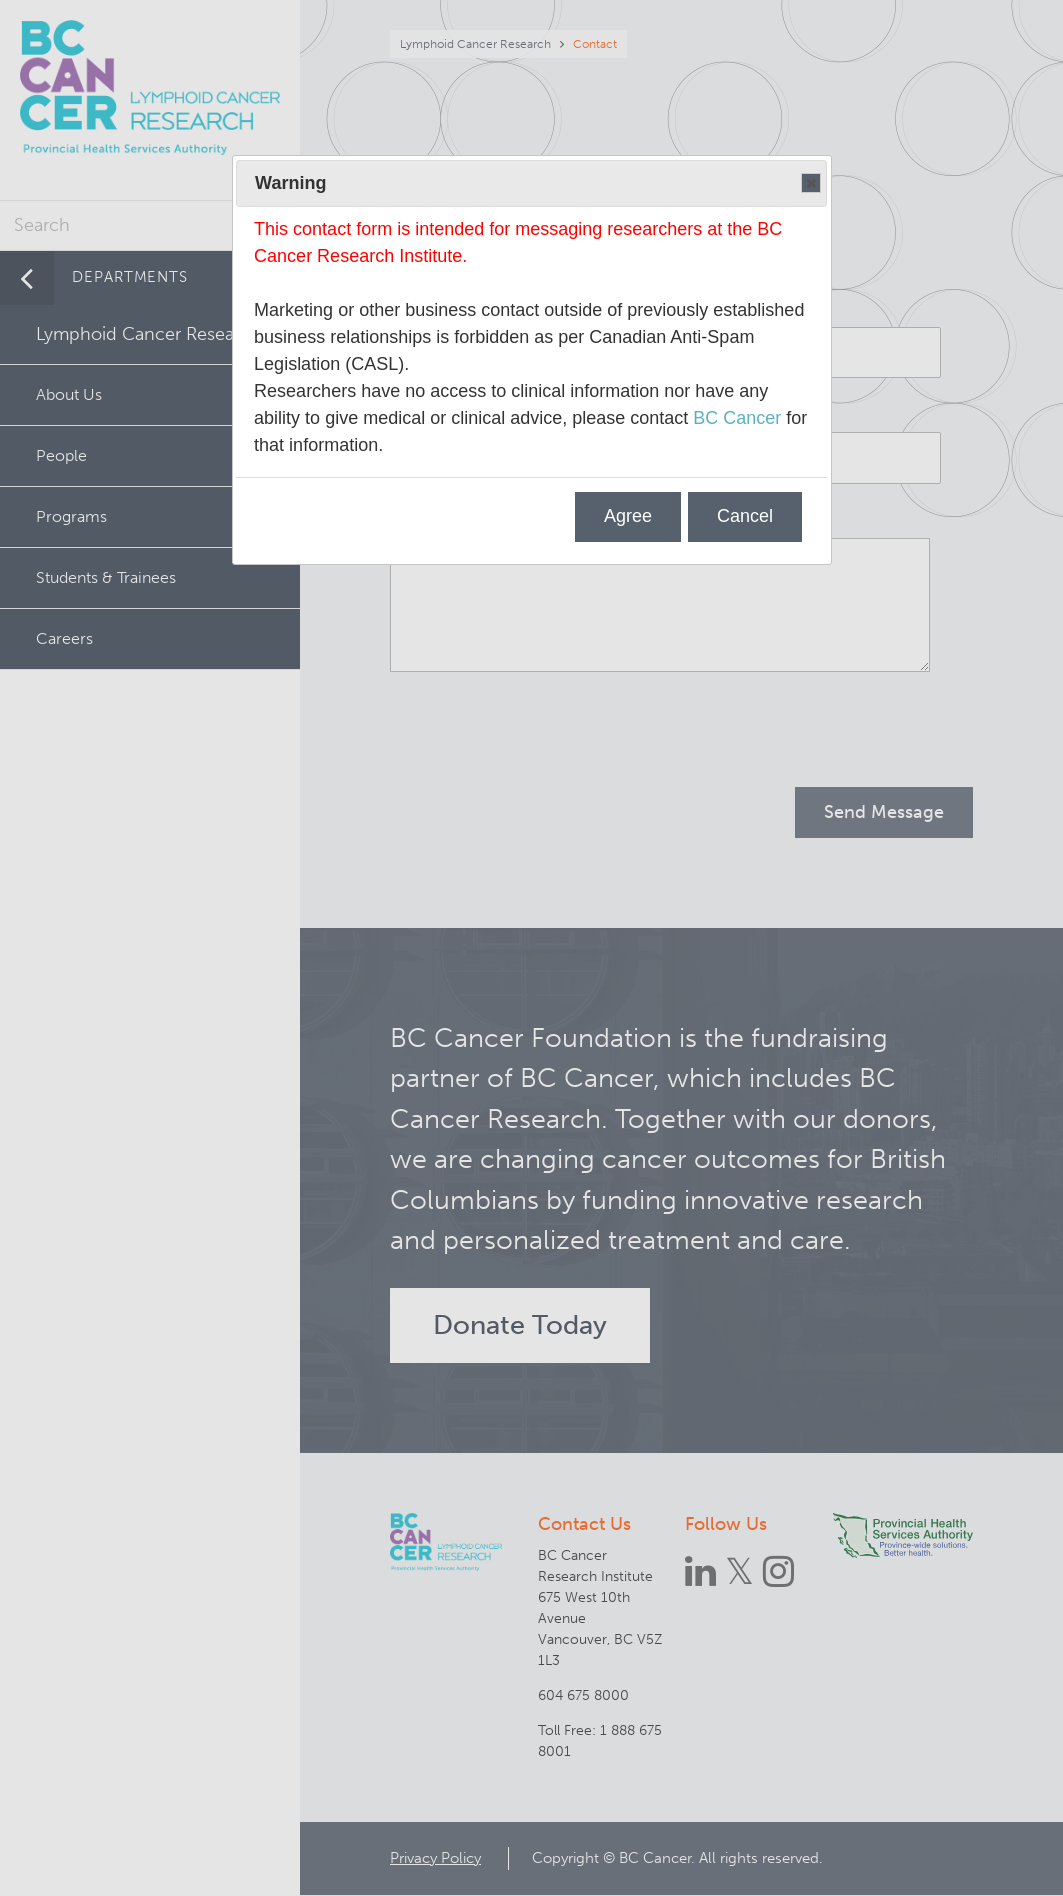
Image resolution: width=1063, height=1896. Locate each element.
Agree (628, 516)
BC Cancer (737, 418)
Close (810, 184)
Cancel (745, 516)
